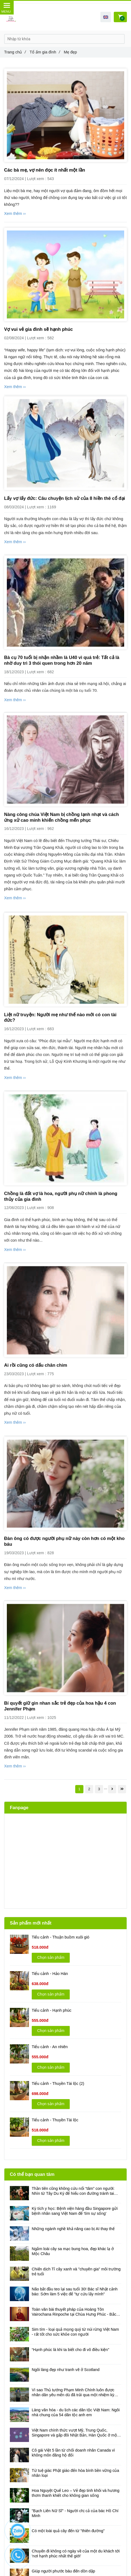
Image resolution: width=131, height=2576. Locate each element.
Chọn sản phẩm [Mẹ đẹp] (50, 1957)
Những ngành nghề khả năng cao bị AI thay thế (73, 2229)
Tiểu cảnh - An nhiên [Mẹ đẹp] (50, 2047)
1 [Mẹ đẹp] (79, 1789)
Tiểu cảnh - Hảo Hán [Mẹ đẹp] (50, 1973)
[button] (105, 17)
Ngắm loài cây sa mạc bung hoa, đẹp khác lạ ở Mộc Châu (73, 2251)
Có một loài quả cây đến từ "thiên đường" (68, 2531)
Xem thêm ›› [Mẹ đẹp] (15, 213)
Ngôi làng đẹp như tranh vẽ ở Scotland (66, 2369)
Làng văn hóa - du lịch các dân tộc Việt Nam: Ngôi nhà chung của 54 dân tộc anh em (76, 2412)
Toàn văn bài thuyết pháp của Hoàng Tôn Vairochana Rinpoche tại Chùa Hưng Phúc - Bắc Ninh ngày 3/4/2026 (74, 2312)
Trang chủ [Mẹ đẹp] (15, 52)
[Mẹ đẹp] (65, 115)
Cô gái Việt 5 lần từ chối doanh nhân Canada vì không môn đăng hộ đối (73, 2452)
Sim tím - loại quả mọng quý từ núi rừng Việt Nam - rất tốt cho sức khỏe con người (75, 2331)
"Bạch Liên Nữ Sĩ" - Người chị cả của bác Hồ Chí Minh (75, 2513)
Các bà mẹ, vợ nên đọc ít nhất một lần (44, 170)
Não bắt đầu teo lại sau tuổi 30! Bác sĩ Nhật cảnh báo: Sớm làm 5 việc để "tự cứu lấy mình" (75, 2291)
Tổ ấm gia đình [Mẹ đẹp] (45, 52)
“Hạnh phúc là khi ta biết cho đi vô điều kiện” (70, 2349)
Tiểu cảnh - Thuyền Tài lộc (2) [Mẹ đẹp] (58, 2083)
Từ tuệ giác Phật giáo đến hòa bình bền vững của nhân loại (75, 2473)
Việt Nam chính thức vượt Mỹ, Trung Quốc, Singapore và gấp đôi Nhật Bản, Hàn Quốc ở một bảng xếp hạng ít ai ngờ (75, 2433)
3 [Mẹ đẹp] (99, 1789)
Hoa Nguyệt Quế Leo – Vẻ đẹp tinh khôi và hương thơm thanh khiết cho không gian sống (76, 2493)
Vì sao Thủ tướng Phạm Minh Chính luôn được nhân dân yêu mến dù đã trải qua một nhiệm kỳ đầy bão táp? (73, 2392)
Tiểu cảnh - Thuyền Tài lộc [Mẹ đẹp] (55, 2120)
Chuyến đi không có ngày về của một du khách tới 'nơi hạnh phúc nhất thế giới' (76, 2553)
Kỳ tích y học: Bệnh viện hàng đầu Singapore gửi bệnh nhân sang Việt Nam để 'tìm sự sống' (75, 2211)
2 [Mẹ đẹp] (89, 1789)
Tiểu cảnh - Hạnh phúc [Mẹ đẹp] (51, 2010)
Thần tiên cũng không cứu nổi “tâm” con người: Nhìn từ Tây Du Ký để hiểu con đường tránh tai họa (73, 2191)
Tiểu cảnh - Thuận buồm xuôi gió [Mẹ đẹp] (60, 1937)
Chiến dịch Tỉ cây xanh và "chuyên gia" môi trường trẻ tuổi (76, 2271)
